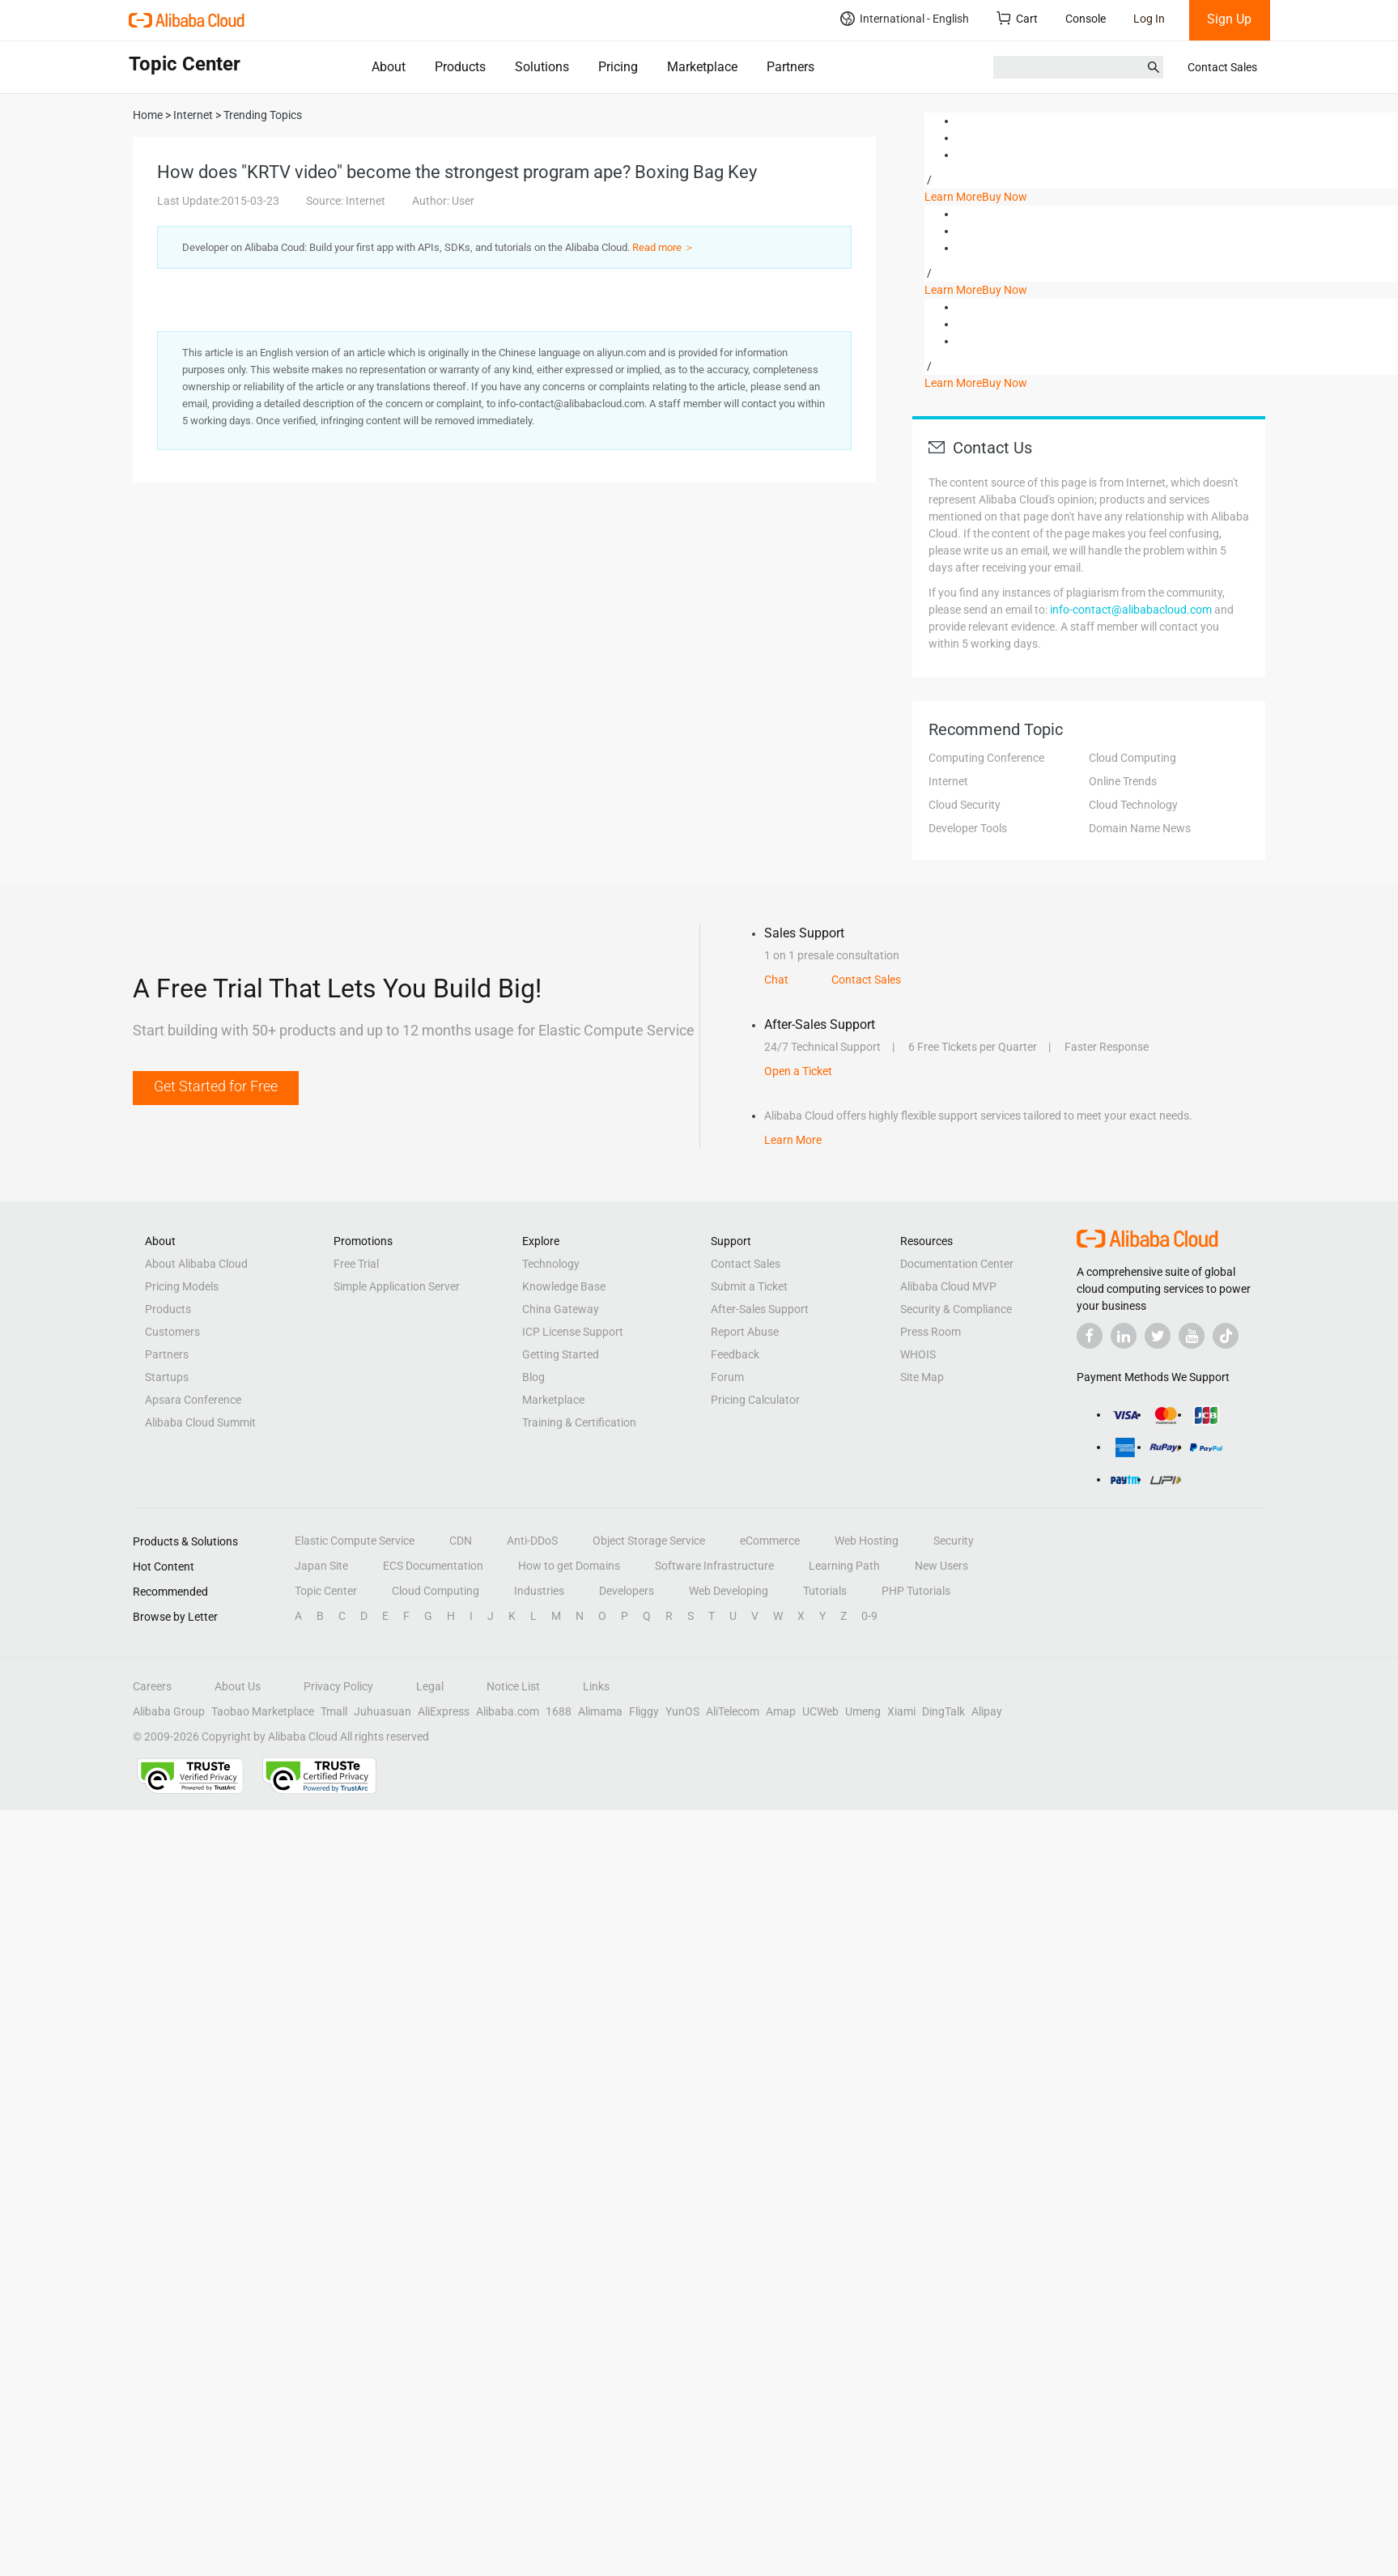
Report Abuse (745, 1331)
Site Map (922, 1377)
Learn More (953, 196)
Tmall (334, 1711)
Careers (152, 1686)
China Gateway (560, 1309)
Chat (776, 979)
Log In (1149, 18)
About (389, 66)
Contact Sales (1222, 67)
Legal (430, 1686)
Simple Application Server (397, 1286)
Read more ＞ (663, 247)
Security (953, 1540)
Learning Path (844, 1565)
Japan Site (321, 1565)
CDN (460, 1540)
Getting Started (560, 1354)
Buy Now (1004, 196)
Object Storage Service (649, 1540)
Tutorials (825, 1590)
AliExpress (444, 1711)
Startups (167, 1377)
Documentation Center (956, 1263)
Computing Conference (986, 757)
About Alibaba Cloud (196, 1263)
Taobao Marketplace (262, 1711)
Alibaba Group (169, 1711)
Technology (551, 1263)
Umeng (863, 1711)
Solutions (542, 66)
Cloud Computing (1132, 757)
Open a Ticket (798, 1071)
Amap (781, 1711)
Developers (626, 1590)
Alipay (986, 1711)
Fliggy (644, 1711)
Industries (539, 1590)
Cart (1017, 18)
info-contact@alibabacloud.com (1131, 609)
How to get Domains (569, 1565)
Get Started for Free (216, 1086)
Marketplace (702, 66)
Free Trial (356, 1263)
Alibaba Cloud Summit (200, 1422)
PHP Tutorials (916, 1590)
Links (596, 1686)
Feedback (735, 1354)
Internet (948, 781)
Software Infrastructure (714, 1565)
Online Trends (1123, 781)
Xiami (901, 1711)
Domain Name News (1140, 828)
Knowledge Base (564, 1286)
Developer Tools (967, 828)
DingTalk (943, 1711)
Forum (727, 1377)
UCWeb (820, 1711)
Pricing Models (182, 1286)
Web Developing (728, 1590)
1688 (559, 1711)
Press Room (930, 1331)
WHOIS (918, 1354)
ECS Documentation (433, 1565)
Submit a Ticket (749, 1286)
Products (460, 66)
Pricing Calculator (755, 1399)
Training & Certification (579, 1422)
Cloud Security (964, 804)
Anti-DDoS (532, 1540)
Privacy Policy (338, 1686)
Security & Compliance (956, 1309)
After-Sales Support (760, 1309)
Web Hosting (867, 1540)
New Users (941, 1565)
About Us (238, 1686)
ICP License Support (572, 1331)
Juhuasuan (382, 1711)
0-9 (869, 1615)
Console (1085, 18)
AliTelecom (732, 1711)
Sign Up (1229, 19)
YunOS (682, 1711)
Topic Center (326, 1590)
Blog (533, 1377)
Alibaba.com (507, 1711)
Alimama (600, 1711)
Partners (790, 66)
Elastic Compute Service (354, 1540)
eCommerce (770, 1540)
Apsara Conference (193, 1399)
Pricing (618, 66)
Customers (172, 1331)
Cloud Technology (1133, 804)
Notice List (513, 1686)
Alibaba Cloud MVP (948, 1286)
